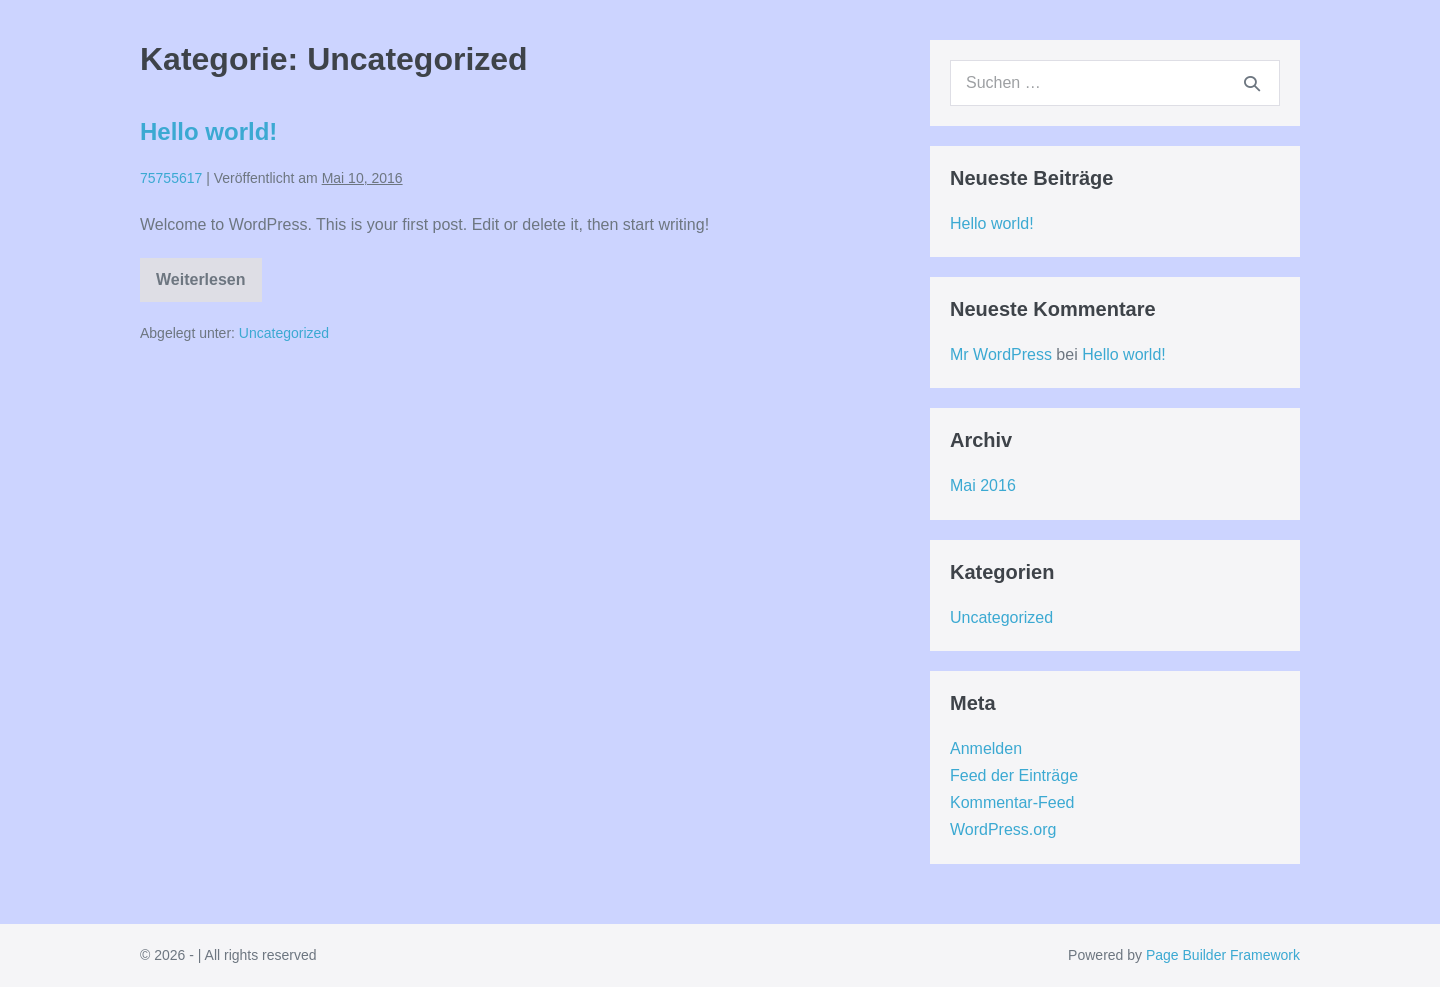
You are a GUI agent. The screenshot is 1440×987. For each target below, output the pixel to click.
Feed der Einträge (1014, 775)
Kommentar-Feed (1012, 802)
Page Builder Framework (1223, 955)
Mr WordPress (1001, 354)
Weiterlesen (202, 286)
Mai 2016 (983, 485)
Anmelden (986, 748)
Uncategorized (284, 333)
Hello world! (208, 131)
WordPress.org (1003, 829)
